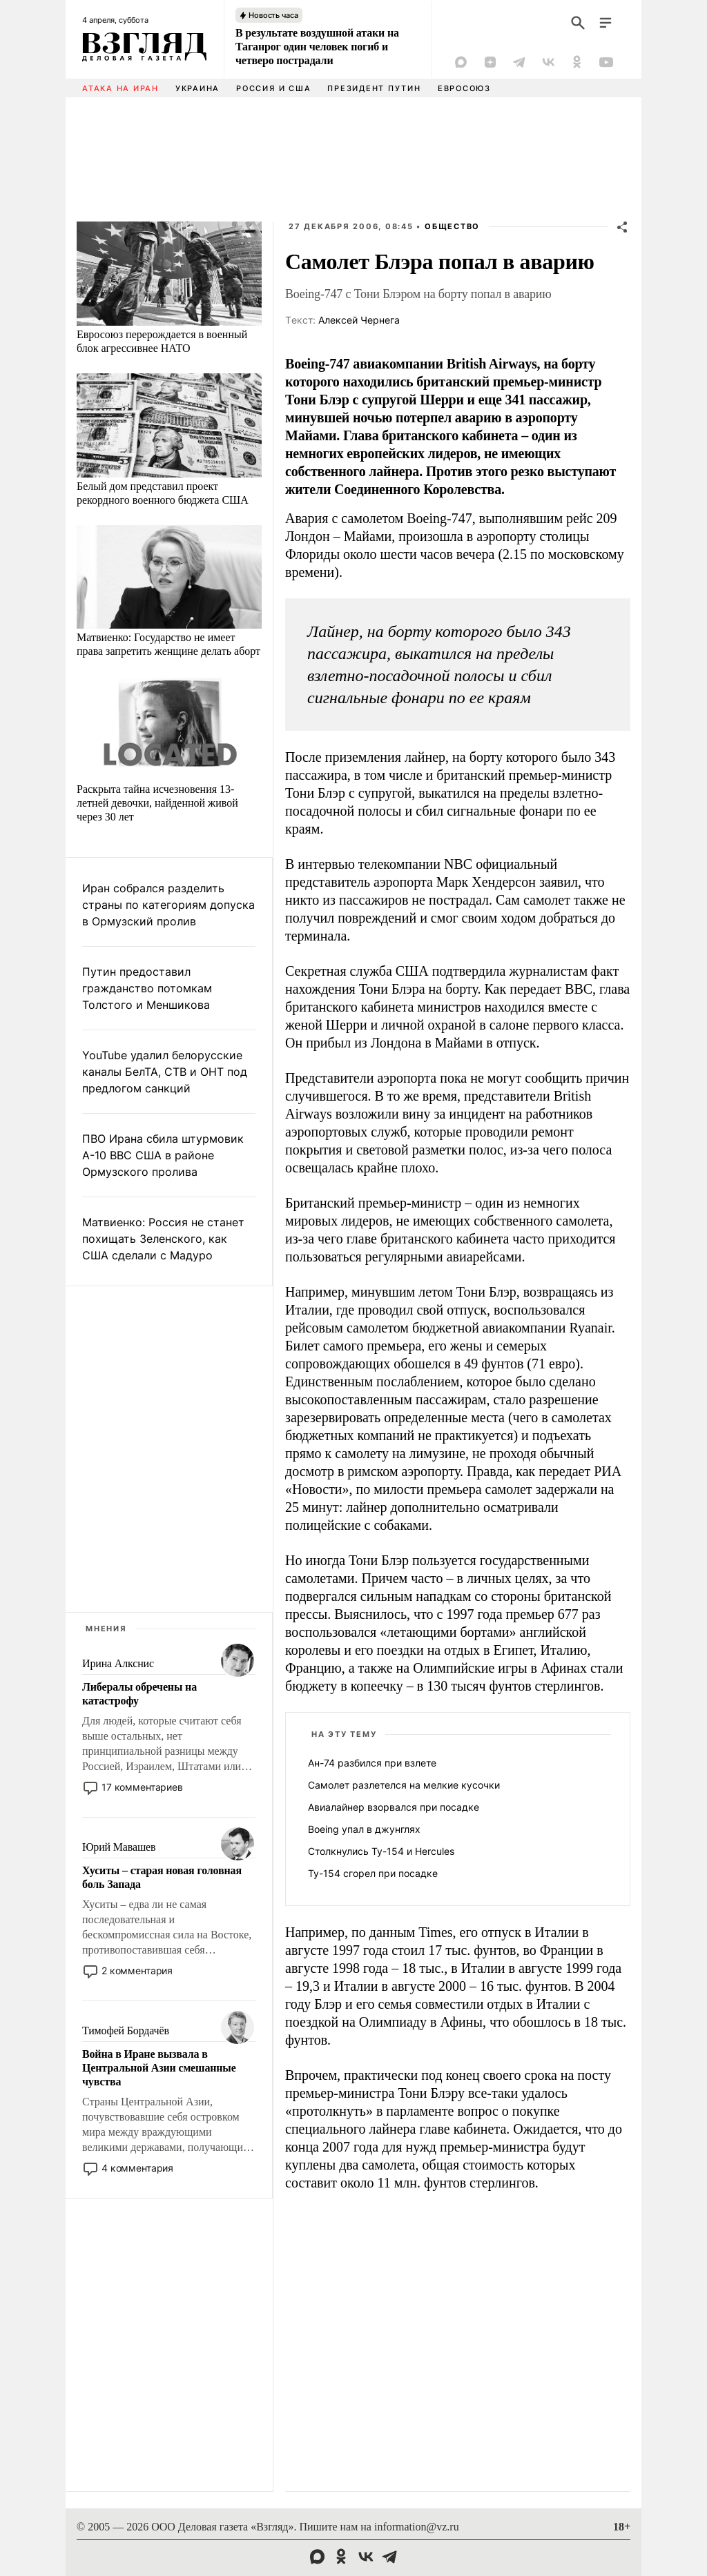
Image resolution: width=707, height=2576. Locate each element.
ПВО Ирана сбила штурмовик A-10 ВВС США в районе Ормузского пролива (163, 1155)
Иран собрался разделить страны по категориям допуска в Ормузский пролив (168, 904)
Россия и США (273, 88)
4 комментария (137, 2168)
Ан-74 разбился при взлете (372, 1763)
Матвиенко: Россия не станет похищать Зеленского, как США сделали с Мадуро (163, 1238)
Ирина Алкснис (118, 1663)
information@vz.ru (416, 2527)
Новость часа (273, 15)
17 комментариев (142, 1787)
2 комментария (137, 1970)
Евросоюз (464, 88)
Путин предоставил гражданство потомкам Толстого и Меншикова (147, 988)
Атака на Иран (120, 88)
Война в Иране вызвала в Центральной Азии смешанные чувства (159, 2067)
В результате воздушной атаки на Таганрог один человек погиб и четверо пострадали (317, 46)
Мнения (106, 1628)
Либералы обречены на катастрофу (139, 1694)
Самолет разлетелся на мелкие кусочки (404, 1785)
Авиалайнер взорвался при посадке (393, 1807)
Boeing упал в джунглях (364, 1829)
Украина (197, 88)
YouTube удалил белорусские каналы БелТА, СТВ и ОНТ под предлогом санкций (164, 1071)
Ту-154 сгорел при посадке (373, 1873)
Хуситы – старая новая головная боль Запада (162, 1877)
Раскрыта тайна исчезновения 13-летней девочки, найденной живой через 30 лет (157, 803)
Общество (452, 226)
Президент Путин (373, 88)
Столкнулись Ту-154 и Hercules (381, 1851)
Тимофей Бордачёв (125, 2030)
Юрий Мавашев (118, 1847)
